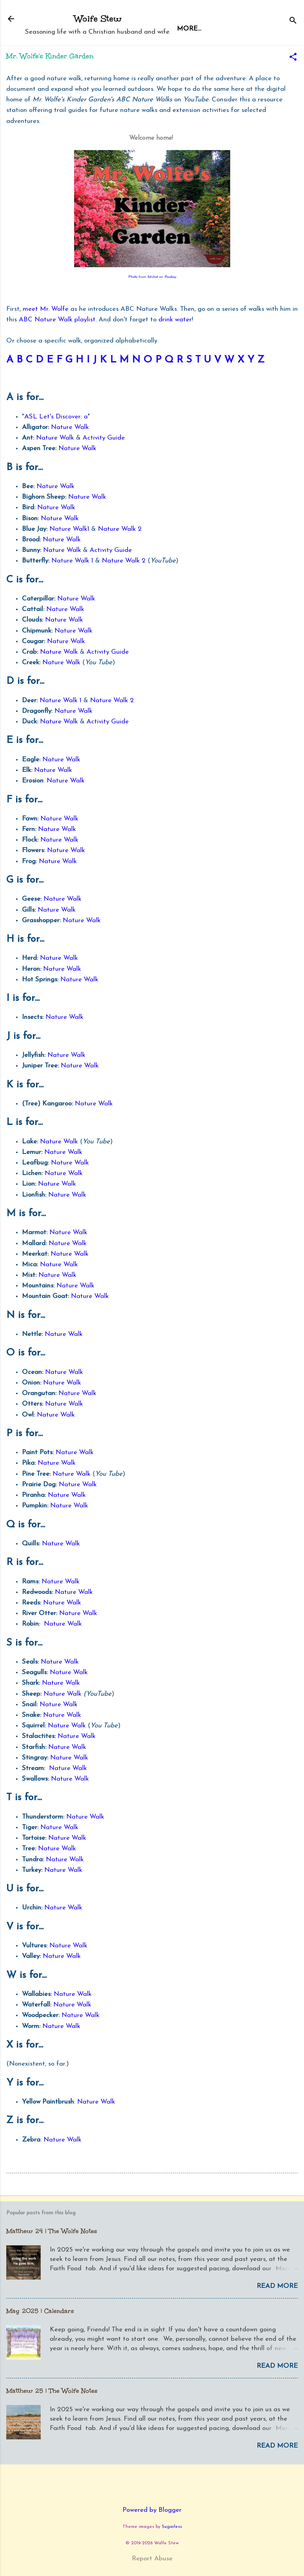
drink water (175, 319)
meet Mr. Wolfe (45, 309)
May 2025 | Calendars (40, 2311)
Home (187, 28)
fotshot (153, 277)
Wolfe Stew (98, 18)
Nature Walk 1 (72, 560)
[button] (293, 58)
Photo (133, 277)
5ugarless (172, 2526)
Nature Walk (70, 427)
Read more (277, 2286)
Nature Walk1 (69, 529)
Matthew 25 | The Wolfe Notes (51, 2391)
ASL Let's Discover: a (56, 416)
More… (225, 28)
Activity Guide (104, 437)
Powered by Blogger (152, 2510)
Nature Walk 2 (120, 529)
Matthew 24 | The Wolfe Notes (51, 2231)
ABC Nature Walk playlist (57, 319)
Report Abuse (152, 2558)
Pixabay (170, 277)
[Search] (293, 21)
